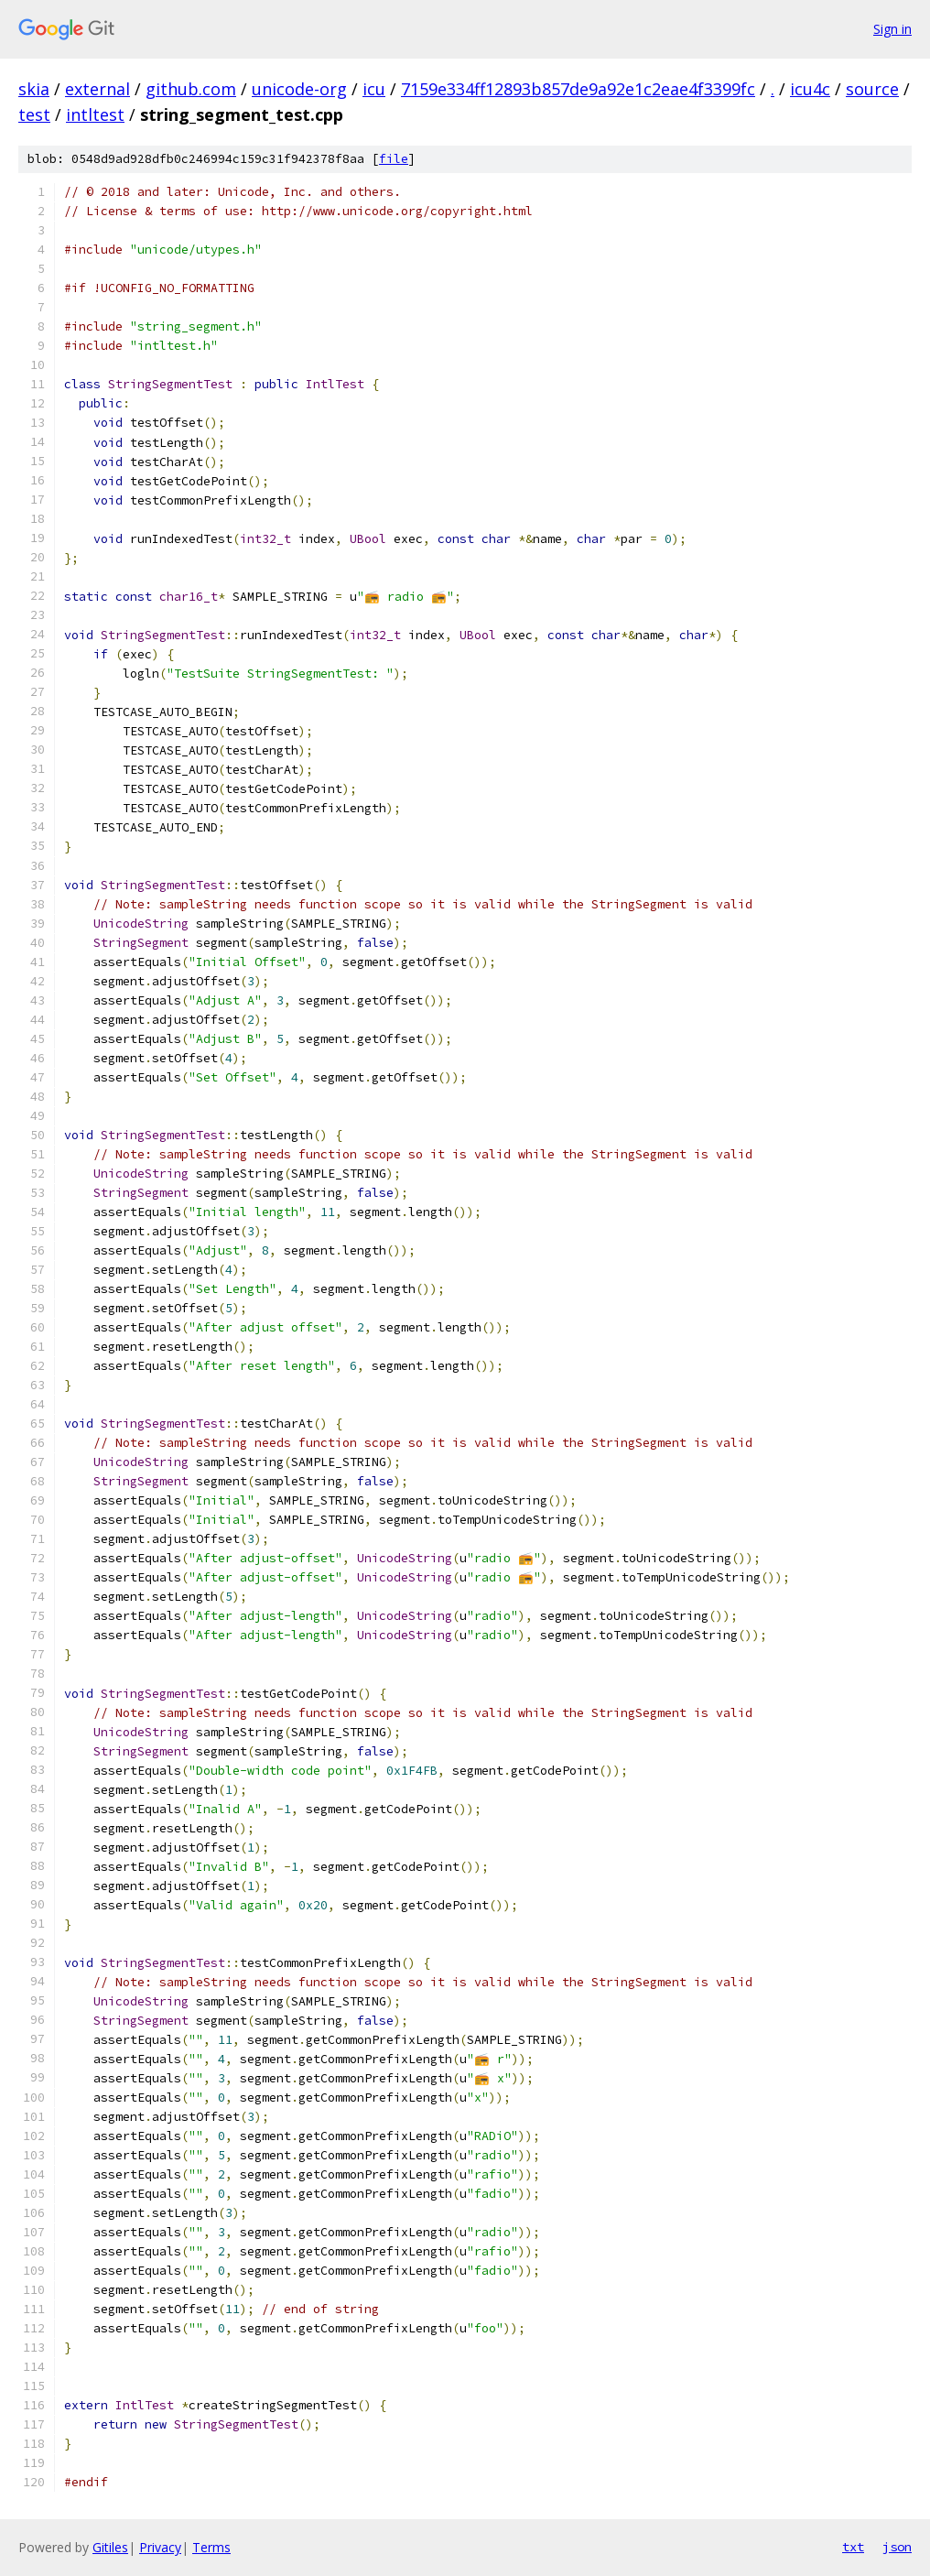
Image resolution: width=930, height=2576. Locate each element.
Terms (211, 2547)
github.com (191, 89)
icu (373, 89)
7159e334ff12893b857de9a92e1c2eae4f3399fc (578, 89)
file (393, 159)
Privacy (160, 2547)
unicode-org (299, 89)
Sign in (892, 29)
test (34, 114)
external (97, 89)
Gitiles (110, 2547)
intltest (95, 114)
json (897, 2546)
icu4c (810, 89)
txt (853, 2546)
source (872, 89)
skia (33, 89)
